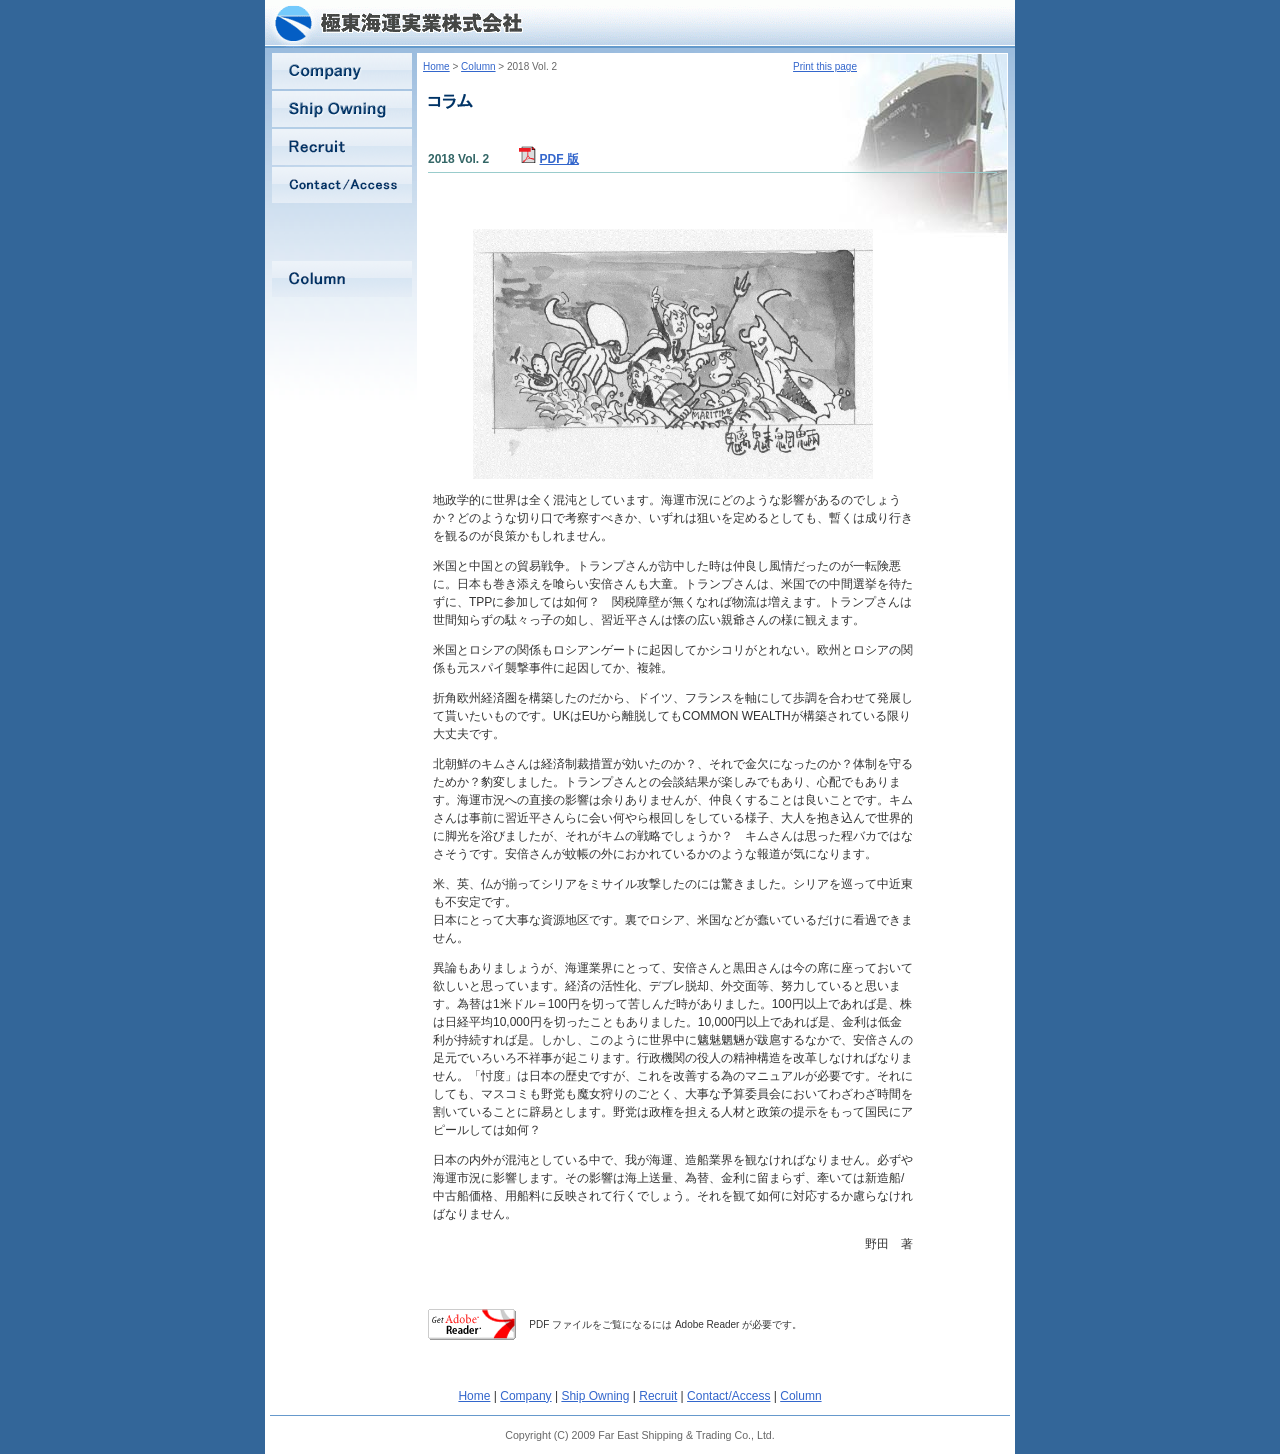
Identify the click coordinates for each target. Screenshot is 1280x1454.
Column (478, 66)
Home (436, 66)
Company (525, 1396)
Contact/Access (728, 1396)
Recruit (658, 1396)
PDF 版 (559, 159)
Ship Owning (595, 1396)
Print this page (825, 66)
